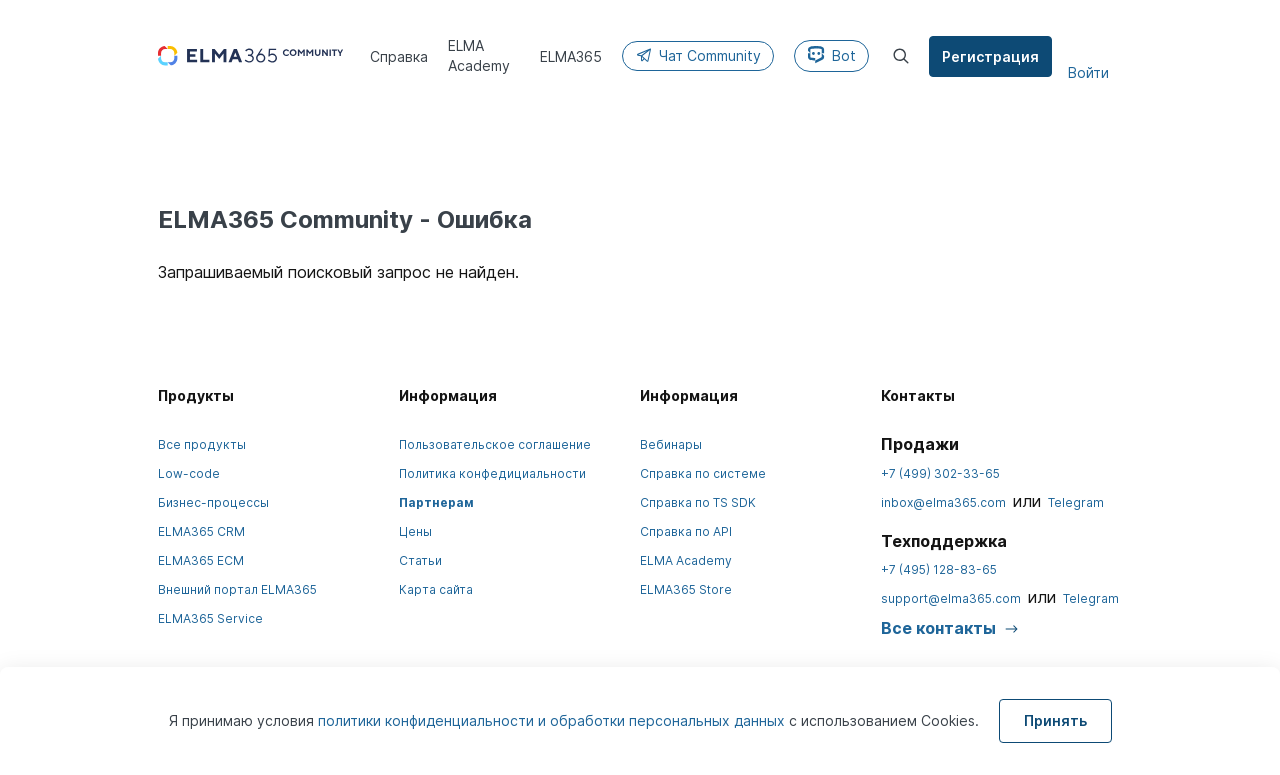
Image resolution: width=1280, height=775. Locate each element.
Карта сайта (436, 589)
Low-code (189, 473)
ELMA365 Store (686, 589)
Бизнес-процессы (213, 502)
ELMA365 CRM (201, 531)
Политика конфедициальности (492, 473)
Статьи (420, 560)
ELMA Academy (686, 560)
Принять (1055, 720)
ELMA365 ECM (201, 560)
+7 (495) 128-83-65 (939, 569)
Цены (415, 531)
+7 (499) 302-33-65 (940, 473)
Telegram (1076, 502)
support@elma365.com (951, 598)
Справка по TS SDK (698, 502)
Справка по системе (703, 473)
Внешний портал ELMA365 (237, 589)
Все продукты (202, 444)
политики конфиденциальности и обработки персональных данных (553, 720)
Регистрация (991, 56)
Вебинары (671, 444)
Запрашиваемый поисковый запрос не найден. (338, 272)
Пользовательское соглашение (495, 444)
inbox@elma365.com (943, 502)
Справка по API (686, 531)
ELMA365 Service (210, 618)
